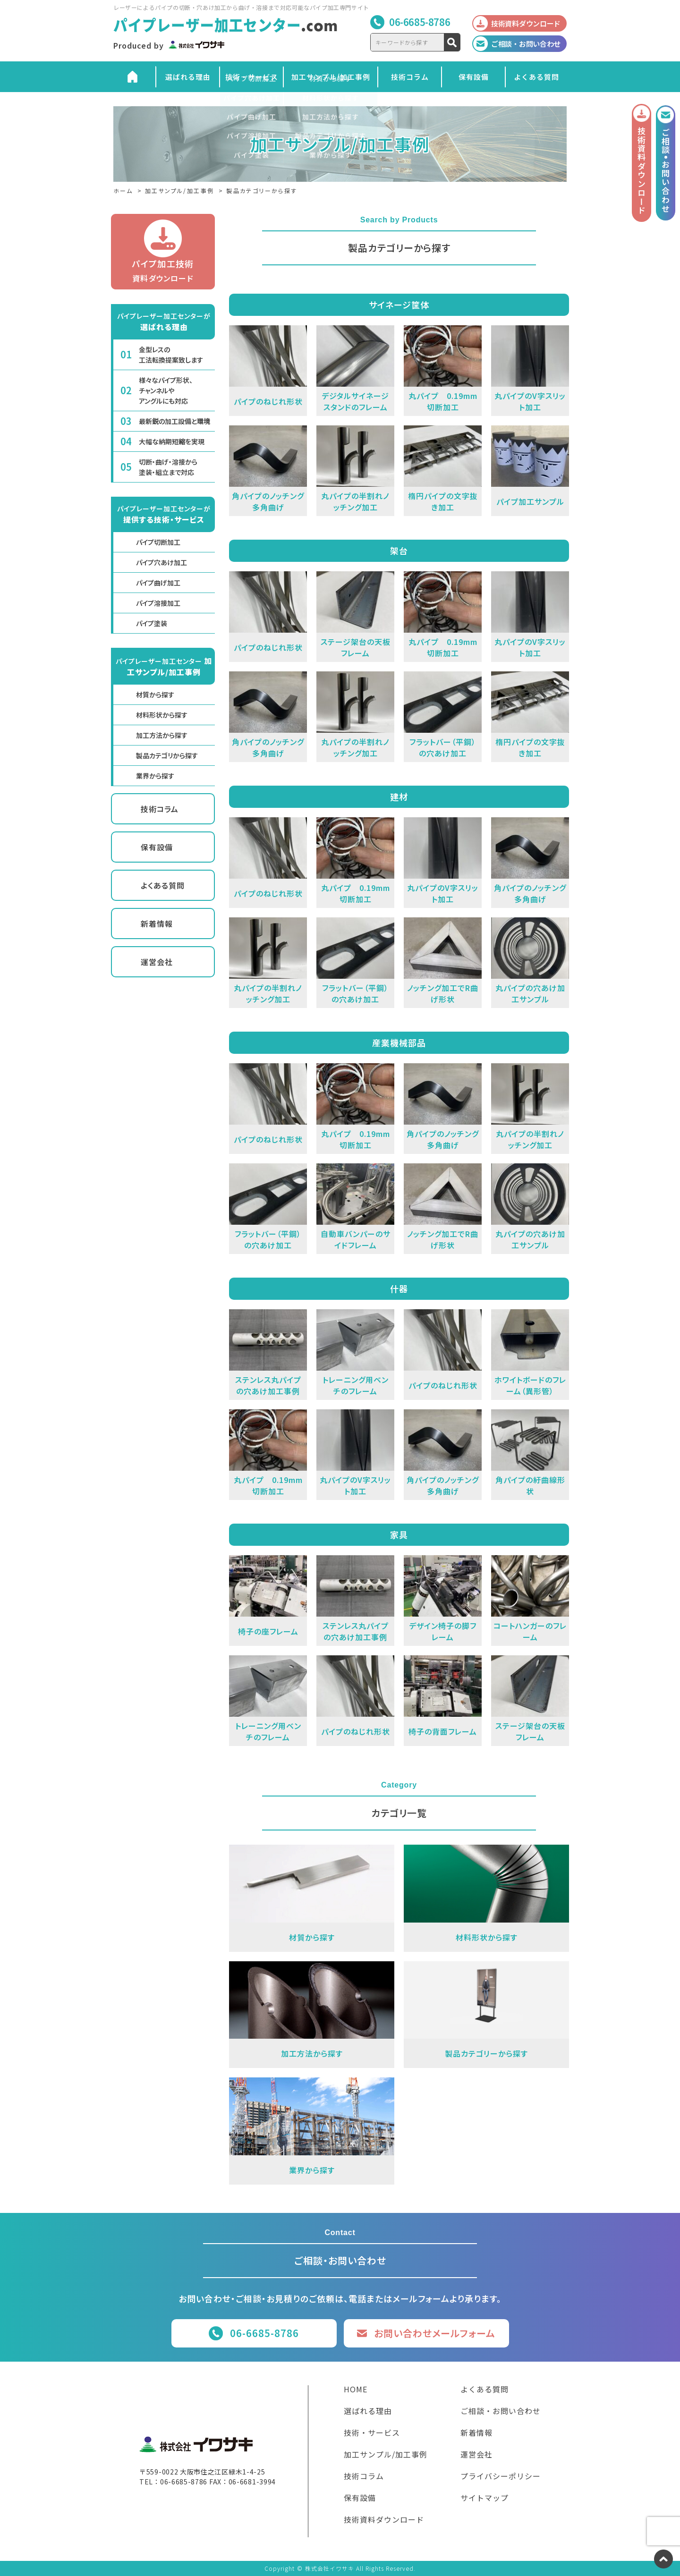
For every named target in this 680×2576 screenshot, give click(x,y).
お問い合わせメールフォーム (434, 2333)
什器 (399, 1288)
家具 (399, 1534)
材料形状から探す (161, 715)
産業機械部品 (399, 1042)
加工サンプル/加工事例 (330, 77)
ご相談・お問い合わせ (500, 2411)
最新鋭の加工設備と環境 (174, 421)
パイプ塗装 (151, 623)
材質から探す (155, 694)
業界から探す (155, 775)
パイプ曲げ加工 (158, 582)
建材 (399, 796)
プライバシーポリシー (500, 2477)
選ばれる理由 (188, 77)
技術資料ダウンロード (384, 2520)
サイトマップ (484, 2498)
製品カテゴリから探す (167, 755)
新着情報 (157, 923)
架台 (399, 550)
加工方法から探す (161, 735)
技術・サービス (251, 77)
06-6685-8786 (419, 22)
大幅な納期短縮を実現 (171, 441)
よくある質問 (536, 77)
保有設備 (474, 77)
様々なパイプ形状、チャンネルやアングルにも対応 (166, 390)
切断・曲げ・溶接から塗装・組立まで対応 (168, 467)
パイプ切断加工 (158, 542)
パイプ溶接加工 (158, 603)
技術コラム (410, 77)
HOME (355, 2390)
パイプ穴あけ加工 (161, 562)
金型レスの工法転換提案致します (171, 354)
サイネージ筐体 (399, 304)
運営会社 (157, 961)
